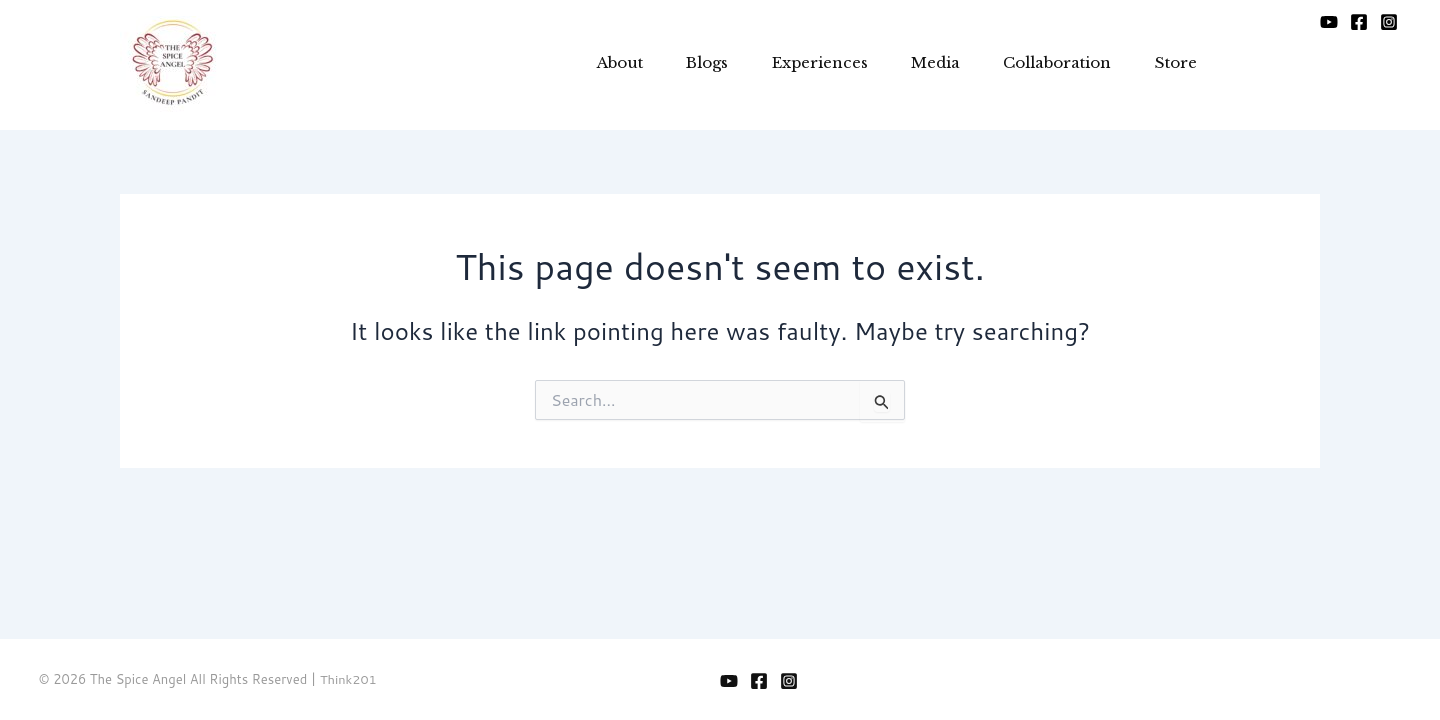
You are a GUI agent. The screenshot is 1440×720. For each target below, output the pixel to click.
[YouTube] (1329, 29)
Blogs (674, 64)
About (580, 64)
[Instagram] (1389, 29)
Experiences (793, 64)
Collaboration (1044, 64)
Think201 (349, 679)
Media (915, 64)
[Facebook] (1359, 29)
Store (1169, 64)
